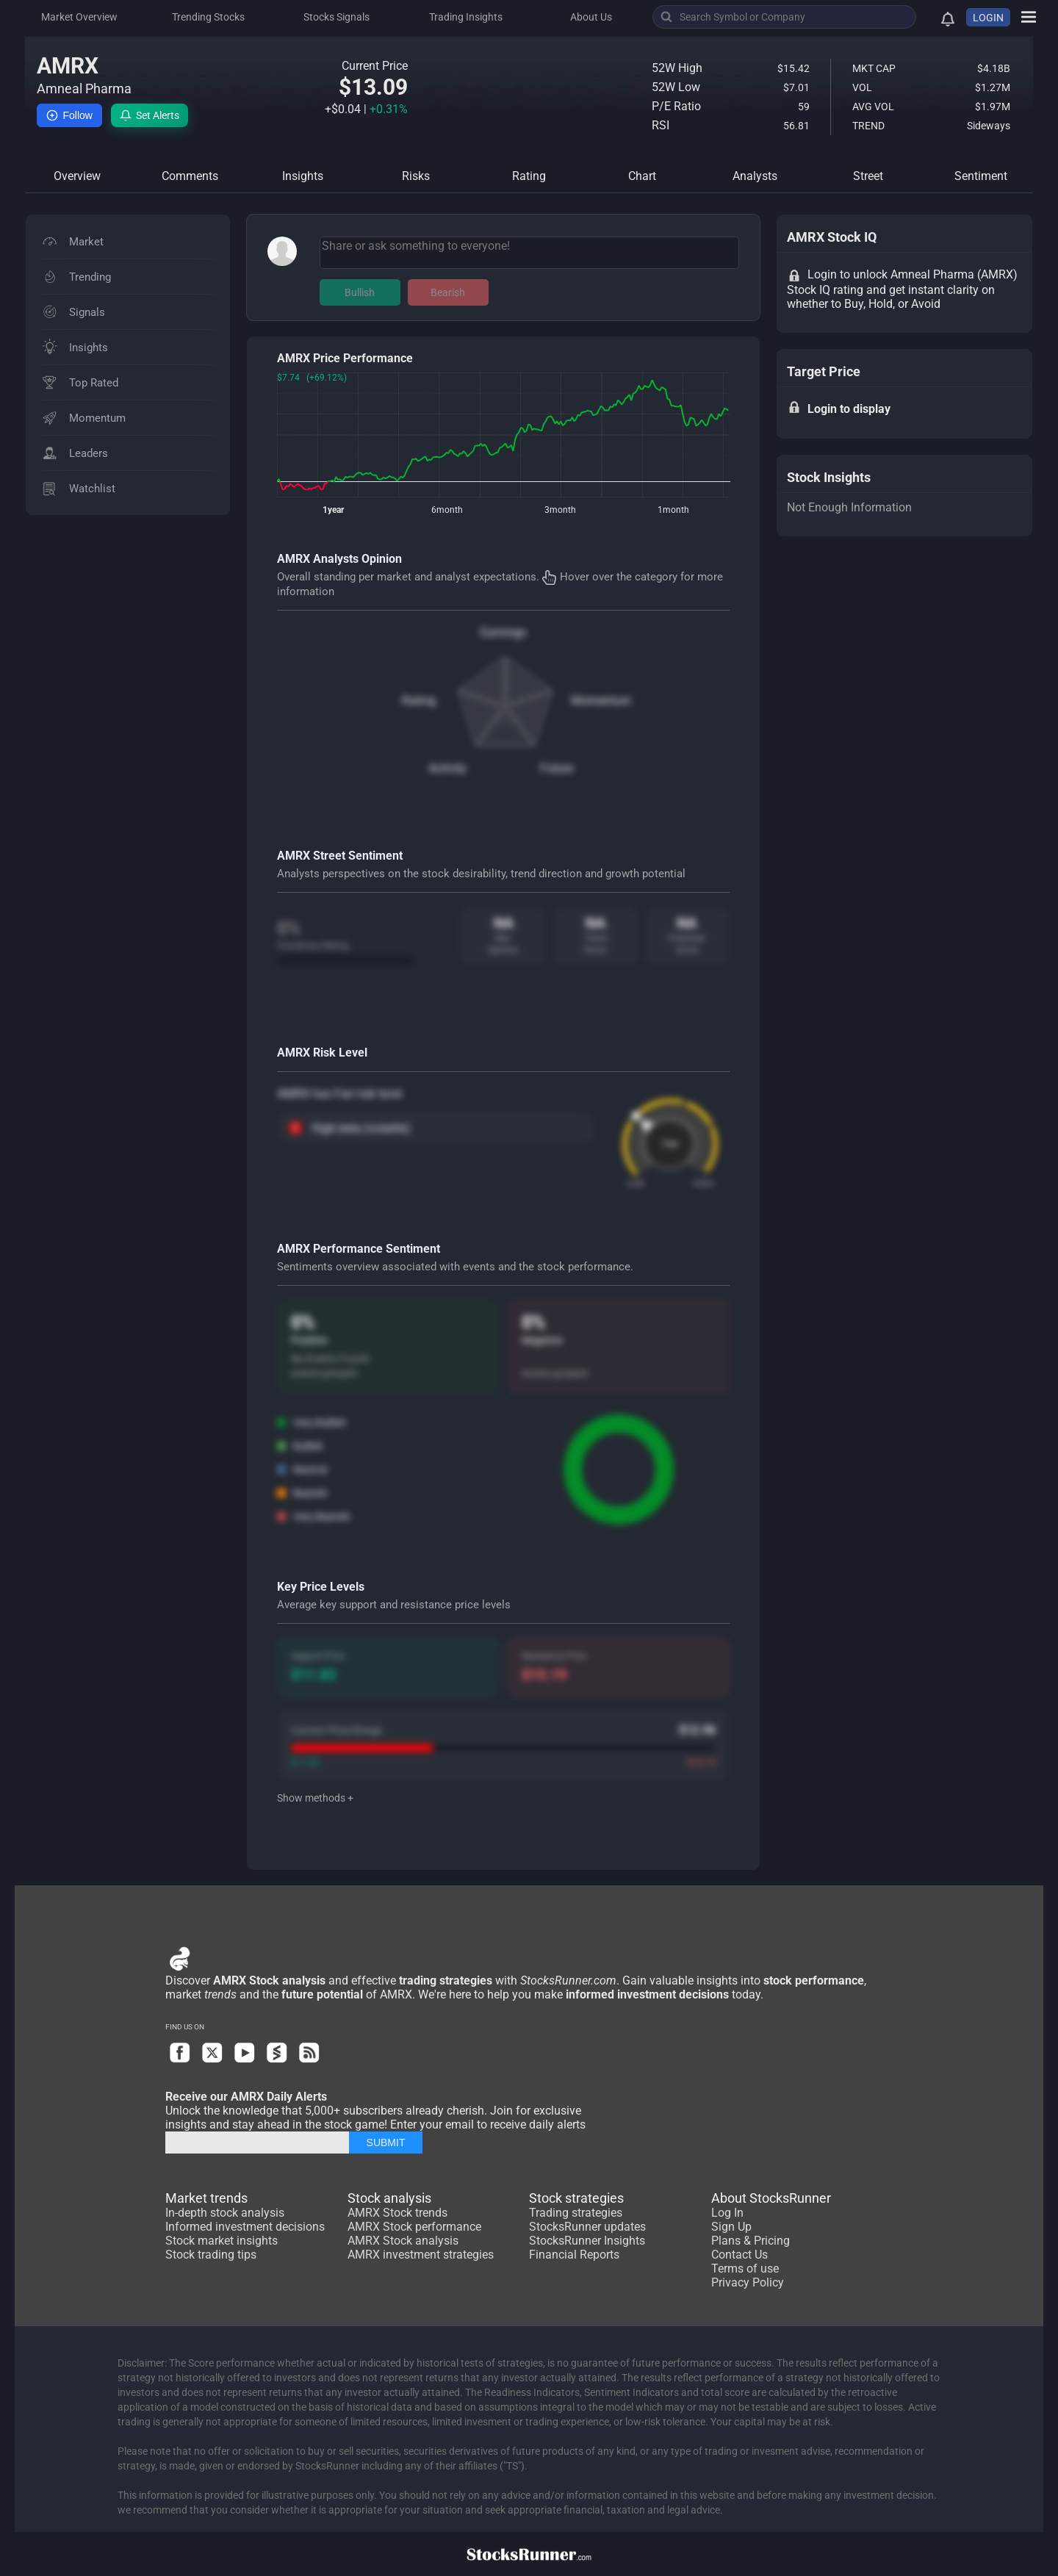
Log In (727, 2213)
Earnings (503, 632)
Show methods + (315, 1798)
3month (560, 510)
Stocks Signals (336, 17)
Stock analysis (389, 2198)
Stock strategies (576, 2198)
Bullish (360, 292)
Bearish (448, 292)
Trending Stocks (208, 17)
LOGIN (988, 18)
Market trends (206, 2198)
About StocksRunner (771, 2198)
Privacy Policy (747, 2282)
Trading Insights (466, 17)
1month (673, 510)
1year (333, 510)
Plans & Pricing (750, 2241)
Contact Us (739, 2255)
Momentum (601, 701)
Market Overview (79, 17)
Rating (419, 701)
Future (556, 768)
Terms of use (745, 2268)
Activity (447, 768)
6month (447, 510)
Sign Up (731, 2227)
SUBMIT (386, 2142)
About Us (591, 17)
